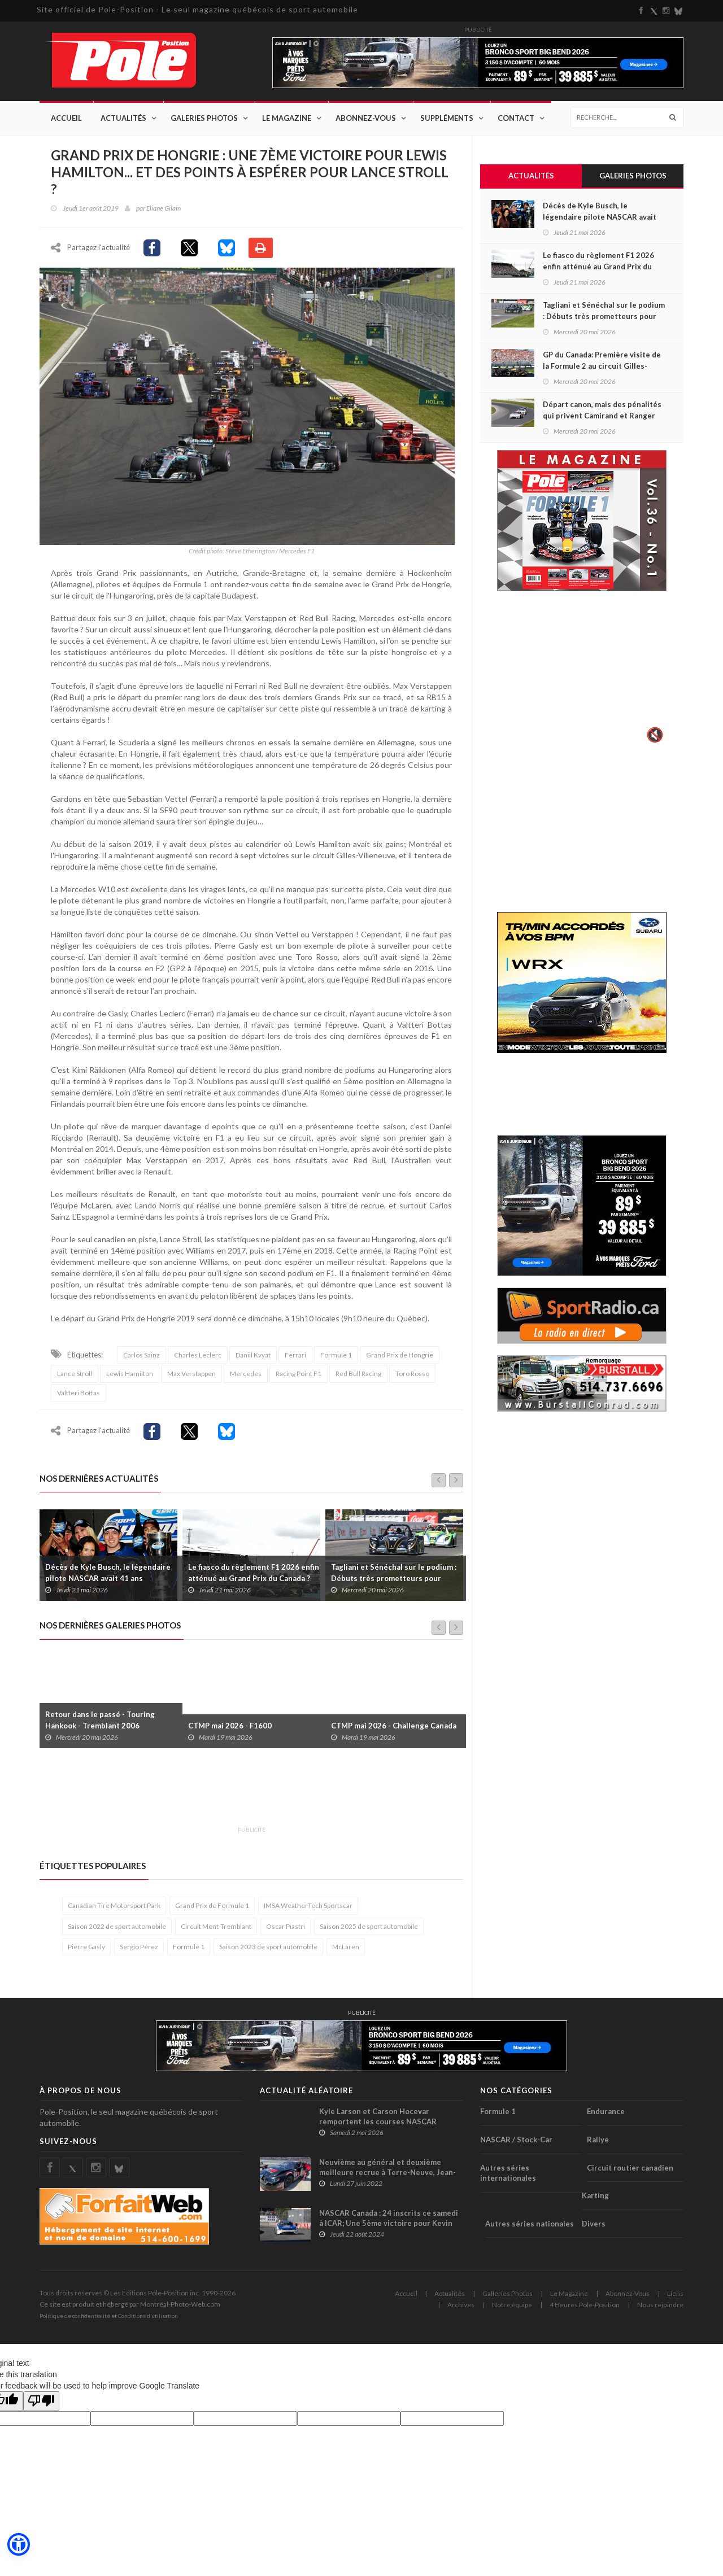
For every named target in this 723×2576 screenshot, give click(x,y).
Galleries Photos (507, 2299)
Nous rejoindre (660, 2310)
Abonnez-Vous (366, 118)
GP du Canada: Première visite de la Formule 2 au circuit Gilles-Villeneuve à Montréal (602, 366)
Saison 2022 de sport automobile (117, 1931)
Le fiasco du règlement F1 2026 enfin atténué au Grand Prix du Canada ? (253, 1578)
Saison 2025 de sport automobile (369, 1931)
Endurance (606, 2116)
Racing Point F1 (298, 1379)
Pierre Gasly (86, 1952)
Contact (516, 118)
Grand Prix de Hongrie (399, 1360)
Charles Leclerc (197, 1360)
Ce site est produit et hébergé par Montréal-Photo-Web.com (130, 2310)
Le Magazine (286, 118)
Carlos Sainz (141, 1360)
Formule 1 (336, 1360)
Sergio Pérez (139, 1952)
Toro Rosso (412, 1379)
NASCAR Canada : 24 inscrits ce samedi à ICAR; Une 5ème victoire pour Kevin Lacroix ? (388, 2228)
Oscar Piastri (285, 1931)
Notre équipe (512, 2310)
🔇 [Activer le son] (653, 735)
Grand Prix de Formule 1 (212, 1911)
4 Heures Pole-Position (585, 2310)
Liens (675, 2299)
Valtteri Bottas (78, 1398)
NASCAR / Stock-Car (516, 2145)
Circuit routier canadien (630, 2172)
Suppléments (446, 118)
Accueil (66, 118)
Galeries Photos (204, 118)
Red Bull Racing (358, 1379)
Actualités (123, 118)
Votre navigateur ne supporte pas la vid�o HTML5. (582, 675)
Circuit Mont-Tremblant (216, 1931)
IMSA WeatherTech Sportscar (308, 1911)
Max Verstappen (191, 1379)
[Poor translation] (41, 2407)
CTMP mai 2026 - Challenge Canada (393, 1730)
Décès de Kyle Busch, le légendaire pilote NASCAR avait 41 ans (108, 1578)
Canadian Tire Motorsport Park (114, 1911)
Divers (594, 2228)
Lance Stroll (74, 1379)
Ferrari (295, 1360)
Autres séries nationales (529, 2228)
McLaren (345, 1952)
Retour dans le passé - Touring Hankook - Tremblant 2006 (100, 1725)
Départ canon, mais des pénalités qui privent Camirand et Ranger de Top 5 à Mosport (602, 416)
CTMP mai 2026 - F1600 (230, 1730)
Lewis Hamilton (129, 1379)
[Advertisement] (245, 1798)
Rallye (598, 2145)
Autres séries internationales (508, 2178)
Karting (595, 2201)
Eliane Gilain (163, 208)
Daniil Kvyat (253, 1360)
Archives (460, 2310)
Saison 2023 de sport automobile (268, 1952)
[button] (18, 2544)
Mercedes (246, 1379)
